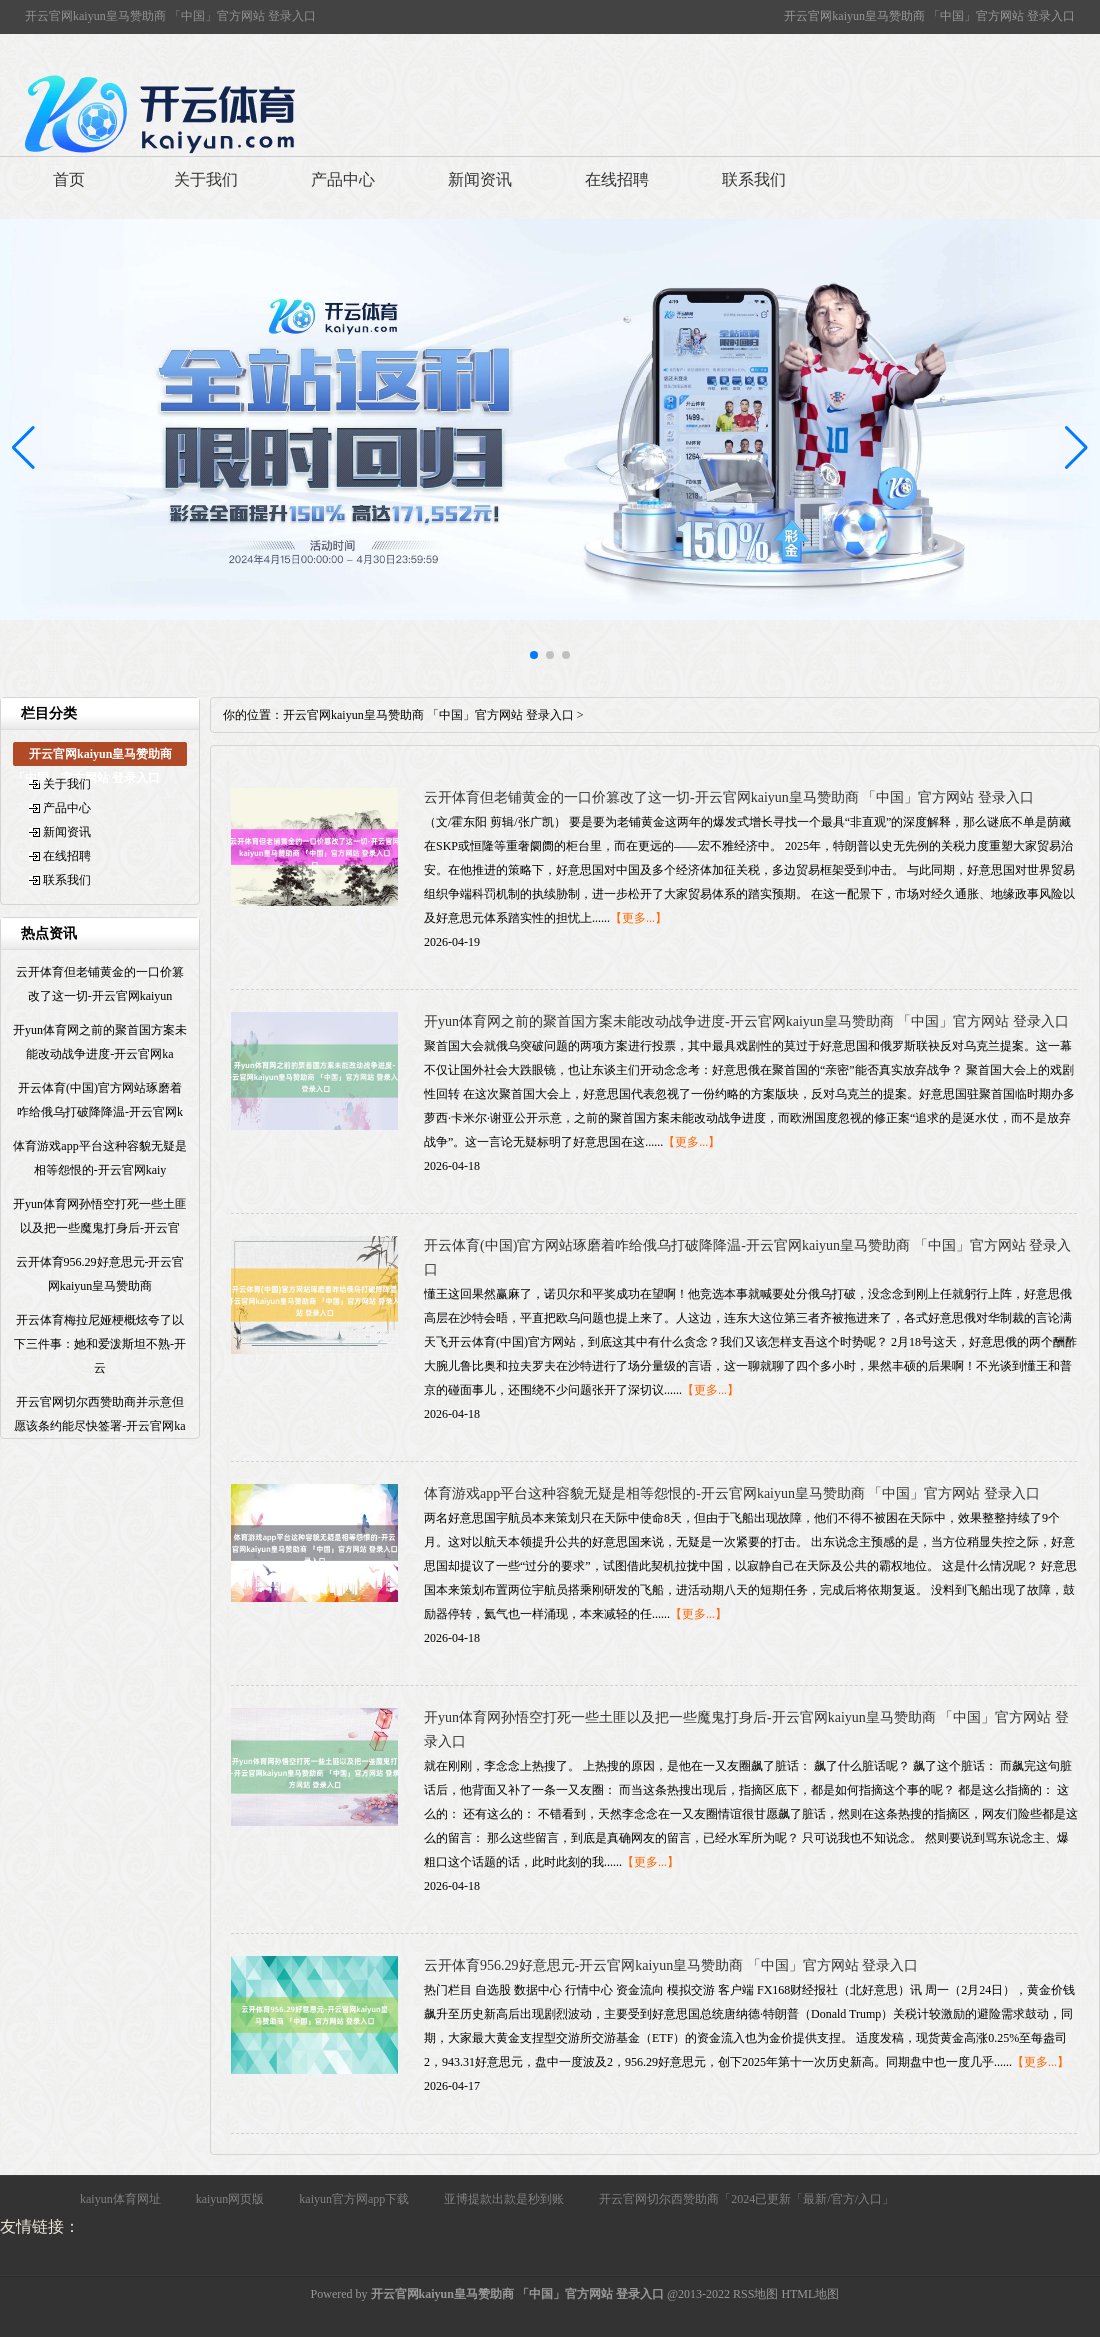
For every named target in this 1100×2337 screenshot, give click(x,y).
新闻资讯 (480, 179)
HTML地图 (810, 2294)
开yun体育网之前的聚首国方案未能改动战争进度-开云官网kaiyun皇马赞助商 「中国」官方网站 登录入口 (746, 1021)
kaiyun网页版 (230, 2199)
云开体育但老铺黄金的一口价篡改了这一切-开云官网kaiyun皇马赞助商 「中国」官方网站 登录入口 (729, 797)
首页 (69, 179)
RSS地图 (755, 2294)
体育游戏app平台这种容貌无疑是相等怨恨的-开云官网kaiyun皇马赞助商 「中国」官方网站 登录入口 (732, 1493)
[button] (1076, 448)
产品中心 (343, 179)
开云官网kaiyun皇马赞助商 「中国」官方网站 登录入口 (428, 715)
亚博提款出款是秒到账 (504, 2199)
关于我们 (206, 179)
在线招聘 (617, 179)
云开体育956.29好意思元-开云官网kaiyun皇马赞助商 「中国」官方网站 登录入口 (671, 1965)
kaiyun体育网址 (120, 2199)
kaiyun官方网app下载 (354, 2199)
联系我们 (754, 179)
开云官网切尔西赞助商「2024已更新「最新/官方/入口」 (746, 2199)
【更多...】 (638, 918)
